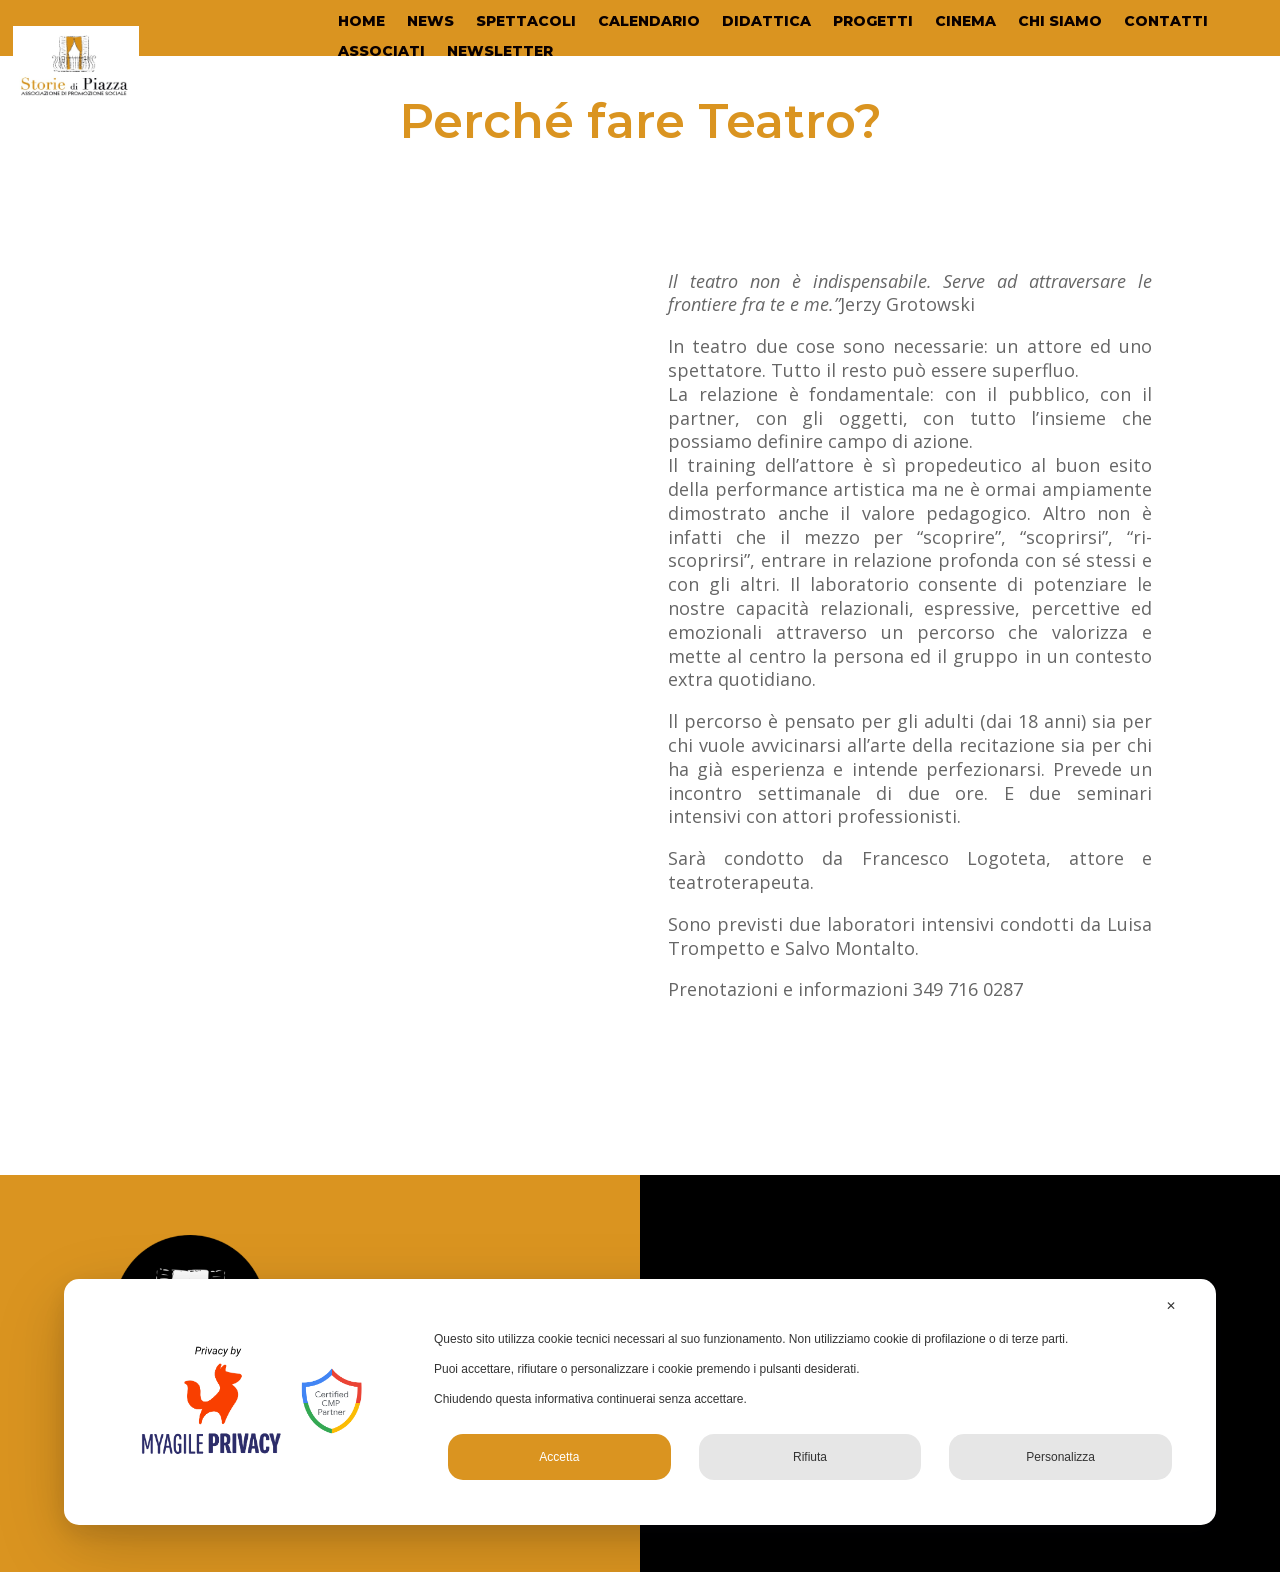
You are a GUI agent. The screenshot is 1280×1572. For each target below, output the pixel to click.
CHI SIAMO (1060, 22)
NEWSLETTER (500, 52)
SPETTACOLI (526, 22)
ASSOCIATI (381, 52)
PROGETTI (873, 22)
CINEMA (965, 22)
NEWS (430, 22)
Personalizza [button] (1060, 1457)
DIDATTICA (766, 22)
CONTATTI (1166, 22)
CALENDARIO (649, 22)
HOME (361, 22)
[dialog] (640, 1402)
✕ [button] (1171, 1306)
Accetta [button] (559, 1457)
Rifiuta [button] (810, 1457)
